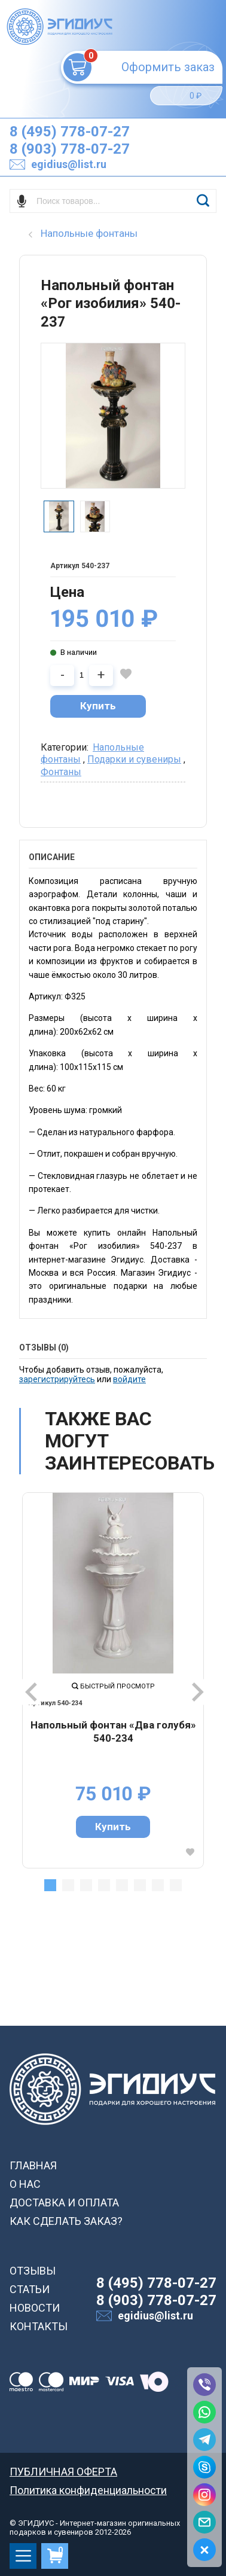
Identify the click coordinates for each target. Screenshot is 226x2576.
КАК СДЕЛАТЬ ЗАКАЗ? (66, 2221)
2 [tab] (68, 1885)
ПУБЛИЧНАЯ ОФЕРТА (63, 2471)
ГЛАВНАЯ (33, 2165)
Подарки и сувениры (134, 759)
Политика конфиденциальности (88, 2490)
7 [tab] (158, 1885)
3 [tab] (86, 1885)
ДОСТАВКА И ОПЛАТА (64, 2202)
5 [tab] (122, 1885)
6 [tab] (140, 1885)
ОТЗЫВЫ (33, 2270)
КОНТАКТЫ (39, 2326)
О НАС (25, 2184)
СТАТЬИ (30, 2289)
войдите (129, 1379)
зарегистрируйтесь (57, 1379)
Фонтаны (61, 772)
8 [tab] (176, 1885)
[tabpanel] (113, 1680)
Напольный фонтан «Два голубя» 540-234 (113, 1731)
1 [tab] (50, 1885)
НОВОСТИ (35, 2307)
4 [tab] (104, 1885)
